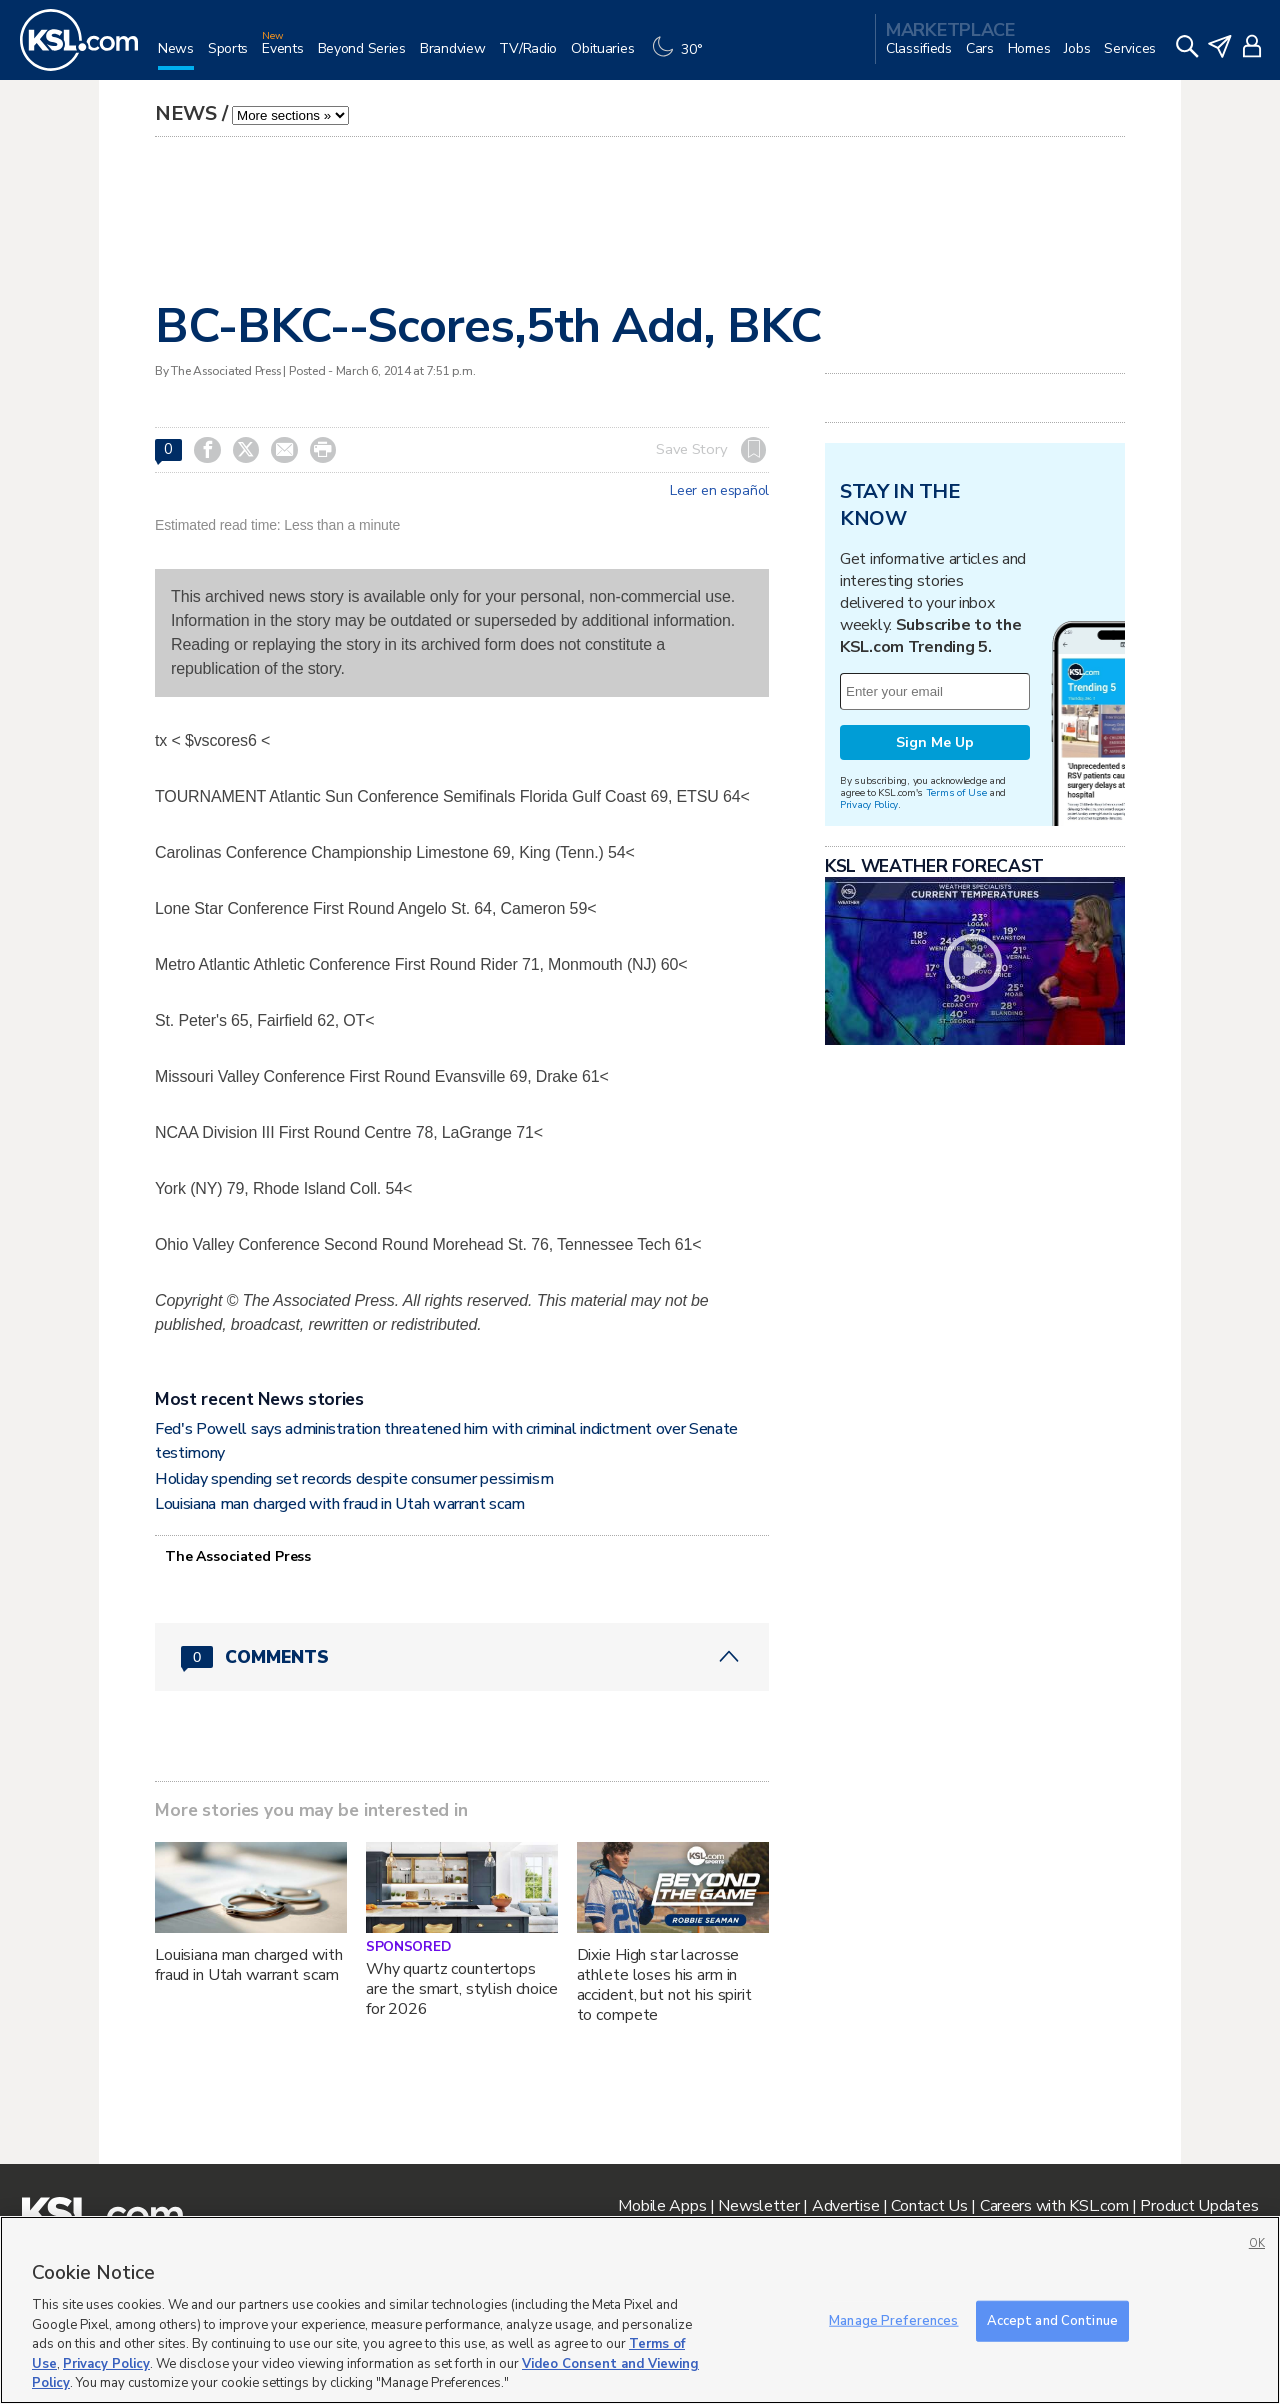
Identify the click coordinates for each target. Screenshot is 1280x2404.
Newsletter (758, 2206)
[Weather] (682, 56)
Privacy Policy (869, 804)
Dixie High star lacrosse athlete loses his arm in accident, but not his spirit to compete (664, 1985)
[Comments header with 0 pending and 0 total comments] (462, 1657)
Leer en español (719, 491)
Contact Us (929, 2206)
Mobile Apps (662, 2206)
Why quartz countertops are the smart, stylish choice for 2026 (462, 1989)
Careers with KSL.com (1054, 2206)
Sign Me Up (935, 742)
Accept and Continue (1052, 2320)
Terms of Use (956, 792)
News (186, 113)
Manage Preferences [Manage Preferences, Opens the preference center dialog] (893, 2320)
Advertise (845, 2206)
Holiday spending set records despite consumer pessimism (354, 1479)
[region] (640, 2310)
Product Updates (1199, 2206)
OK (1257, 2243)
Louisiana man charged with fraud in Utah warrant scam (340, 1504)
